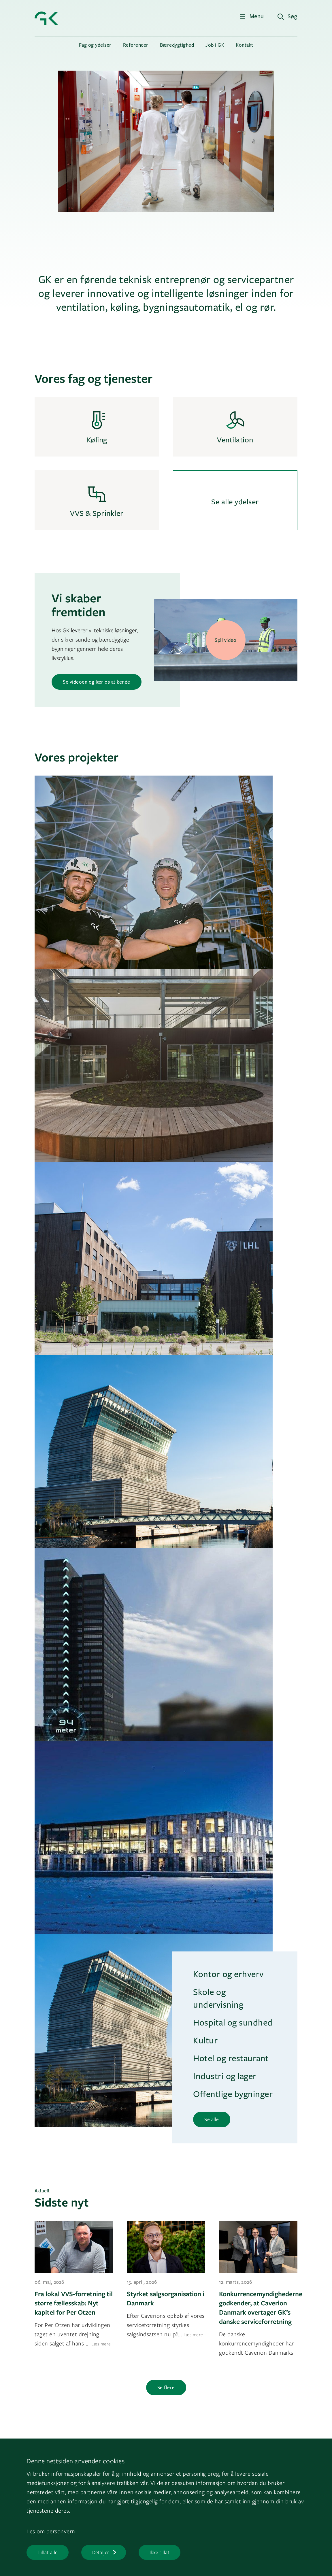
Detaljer (100, 2552)
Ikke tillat (160, 2552)
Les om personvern (51, 2531)
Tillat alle (47, 2552)
